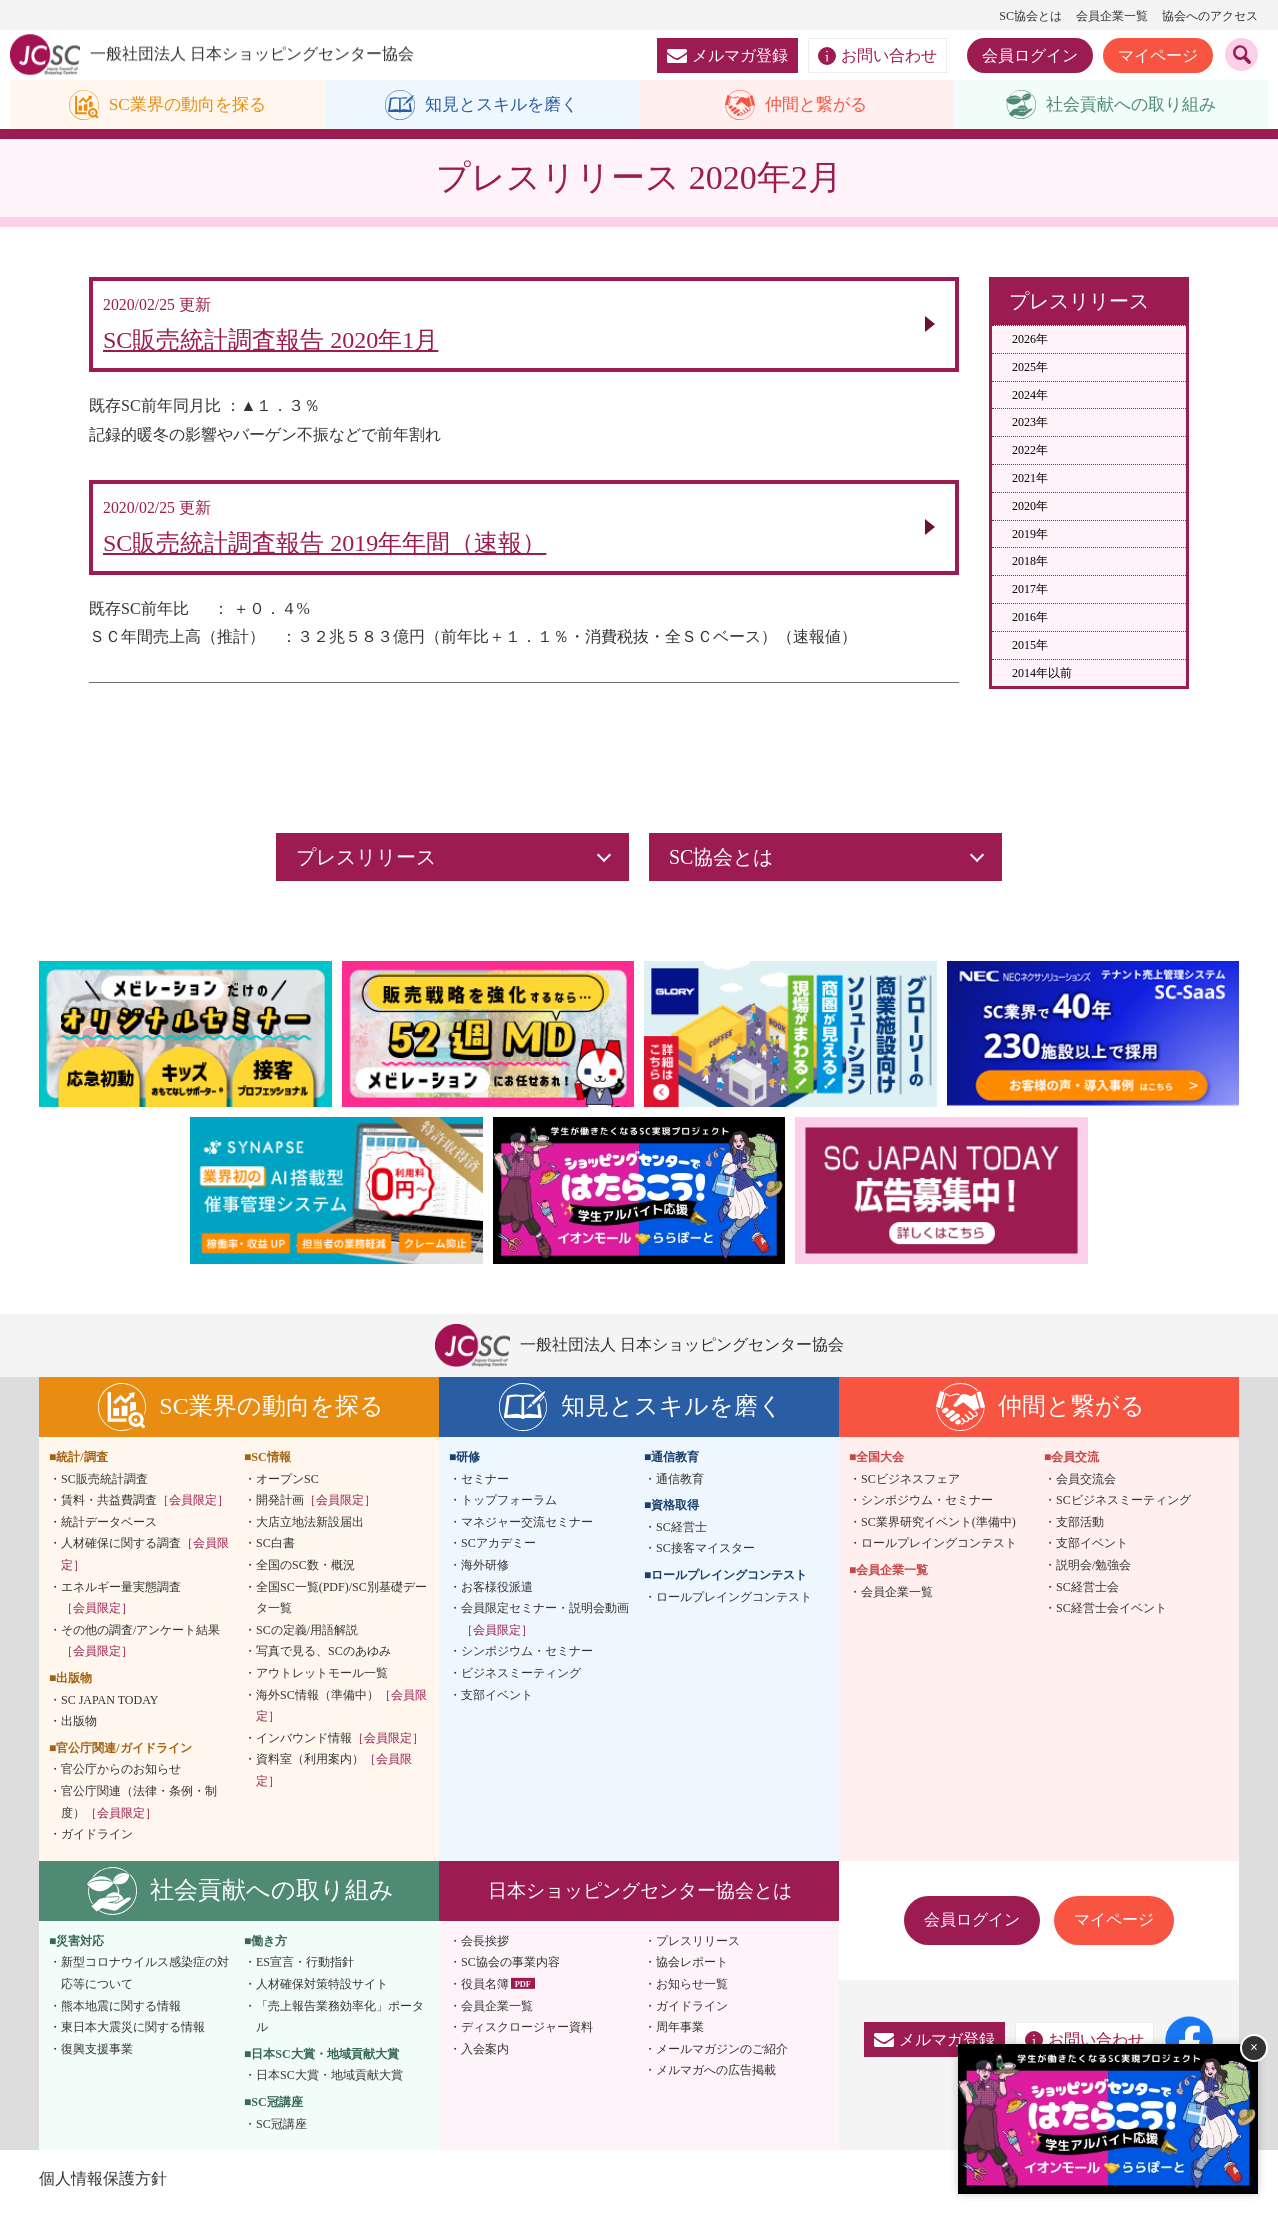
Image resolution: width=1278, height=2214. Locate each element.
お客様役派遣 (497, 1592)
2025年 (1030, 367)
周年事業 (680, 2033)
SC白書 (275, 1549)
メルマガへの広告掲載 (716, 2076)
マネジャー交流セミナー (527, 1527)
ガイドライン (97, 1840)
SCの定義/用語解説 (307, 1635)
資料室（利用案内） (334, 1776)
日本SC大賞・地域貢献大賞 (329, 2081)
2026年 (1030, 340)
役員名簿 (485, 1989)
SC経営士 (681, 1532)
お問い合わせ (877, 56)
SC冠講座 (281, 2129)
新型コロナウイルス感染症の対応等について (145, 1979)
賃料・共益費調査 (145, 1506)
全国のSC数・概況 (305, 1570)
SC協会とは (1030, 16)
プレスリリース (698, 1946)
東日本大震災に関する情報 (133, 2033)
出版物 (79, 1727)
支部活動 (1080, 1527)
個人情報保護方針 (103, 2183)
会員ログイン (1030, 55)
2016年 (1030, 618)
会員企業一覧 (1112, 16)
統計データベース (109, 1527)
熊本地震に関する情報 (121, 2011)
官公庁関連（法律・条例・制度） (139, 1807)
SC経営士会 (1087, 1592)
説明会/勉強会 (1093, 1570)
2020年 (1030, 506)
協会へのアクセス (1210, 16)
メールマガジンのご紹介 (722, 2054)
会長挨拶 (485, 1946)
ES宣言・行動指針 (305, 1968)
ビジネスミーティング (521, 1678)
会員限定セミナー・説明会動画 (545, 1625)
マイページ (1158, 55)
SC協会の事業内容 (510, 1968)
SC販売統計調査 (104, 1484)
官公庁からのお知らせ (121, 1775)
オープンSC (287, 1484)
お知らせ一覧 (692, 1989)
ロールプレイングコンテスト (734, 1602)
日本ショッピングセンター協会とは (640, 1895)
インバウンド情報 (340, 1743)
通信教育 (680, 1484)
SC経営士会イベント (1111, 1614)
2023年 (1030, 423)
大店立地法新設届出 (310, 1527)
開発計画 (316, 1506)
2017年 (1030, 590)
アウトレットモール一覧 (322, 1678)
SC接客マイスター (705, 1554)
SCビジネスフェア (910, 1484)
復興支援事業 (97, 2054)
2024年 (1030, 395)
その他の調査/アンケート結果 (140, 1646)
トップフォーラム (509, 1506)
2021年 (1030, 479)
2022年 (1030, 451)
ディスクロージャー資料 (527, 2033)
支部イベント (497, 1700)
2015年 (1030, 645)
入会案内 (485, 2054)
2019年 (1030, 534)
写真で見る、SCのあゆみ (323, 1657)
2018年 (1030, 562)
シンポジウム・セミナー (527, 1657)
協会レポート (692, 1968)
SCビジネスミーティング (1123, 1506)
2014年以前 (1042, 673)
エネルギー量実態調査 (121, 1603)
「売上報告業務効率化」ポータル (340, 2022)
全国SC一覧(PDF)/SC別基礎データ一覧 (341, 1603)
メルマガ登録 (727, 55)
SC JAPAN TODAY (109, 1705)
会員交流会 (1086, 1484)
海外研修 (485, 1570)
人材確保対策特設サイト (322, 1989)
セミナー (485, 1484)
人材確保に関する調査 (145, 1560)
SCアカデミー (498, 1549)
